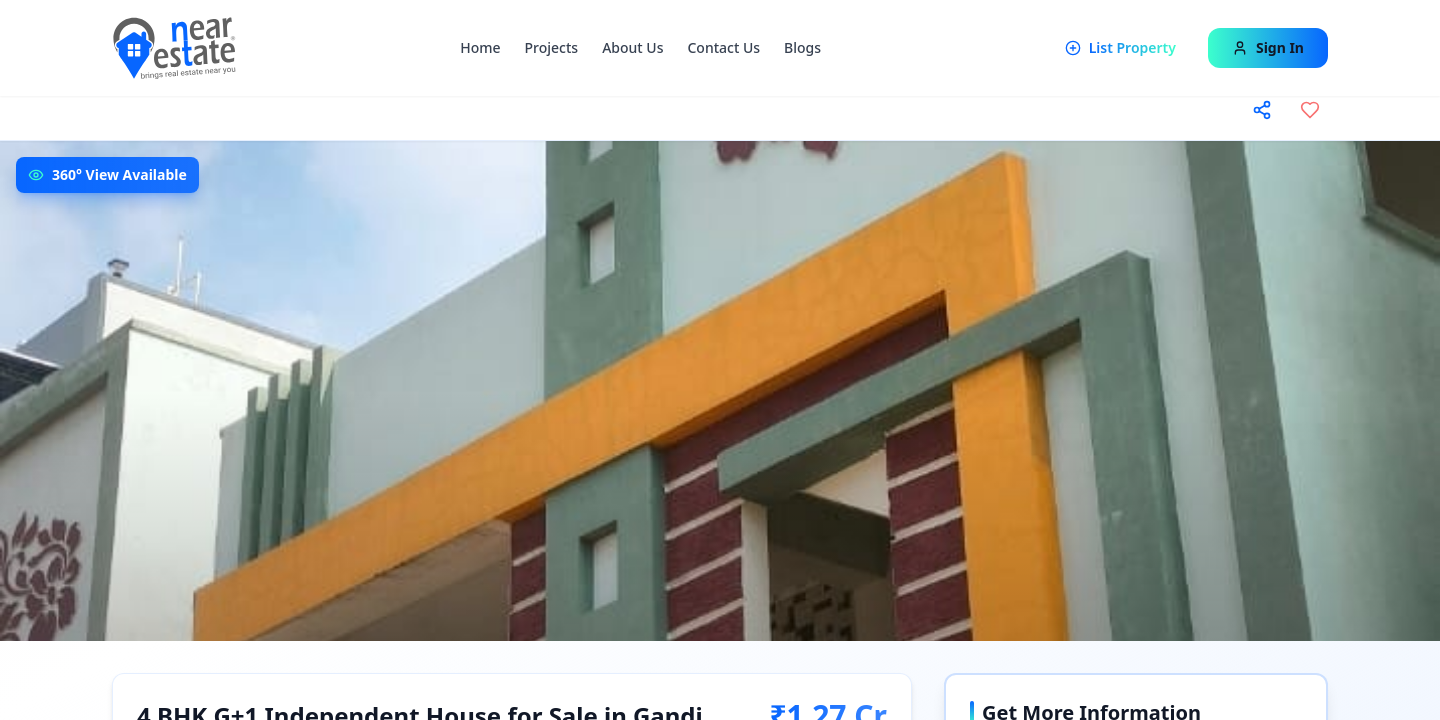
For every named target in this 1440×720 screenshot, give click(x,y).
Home (480, 47)
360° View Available (119, 174)
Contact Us (723, 47)
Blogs (802, 47)
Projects (552, 47)
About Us (632, 47)
